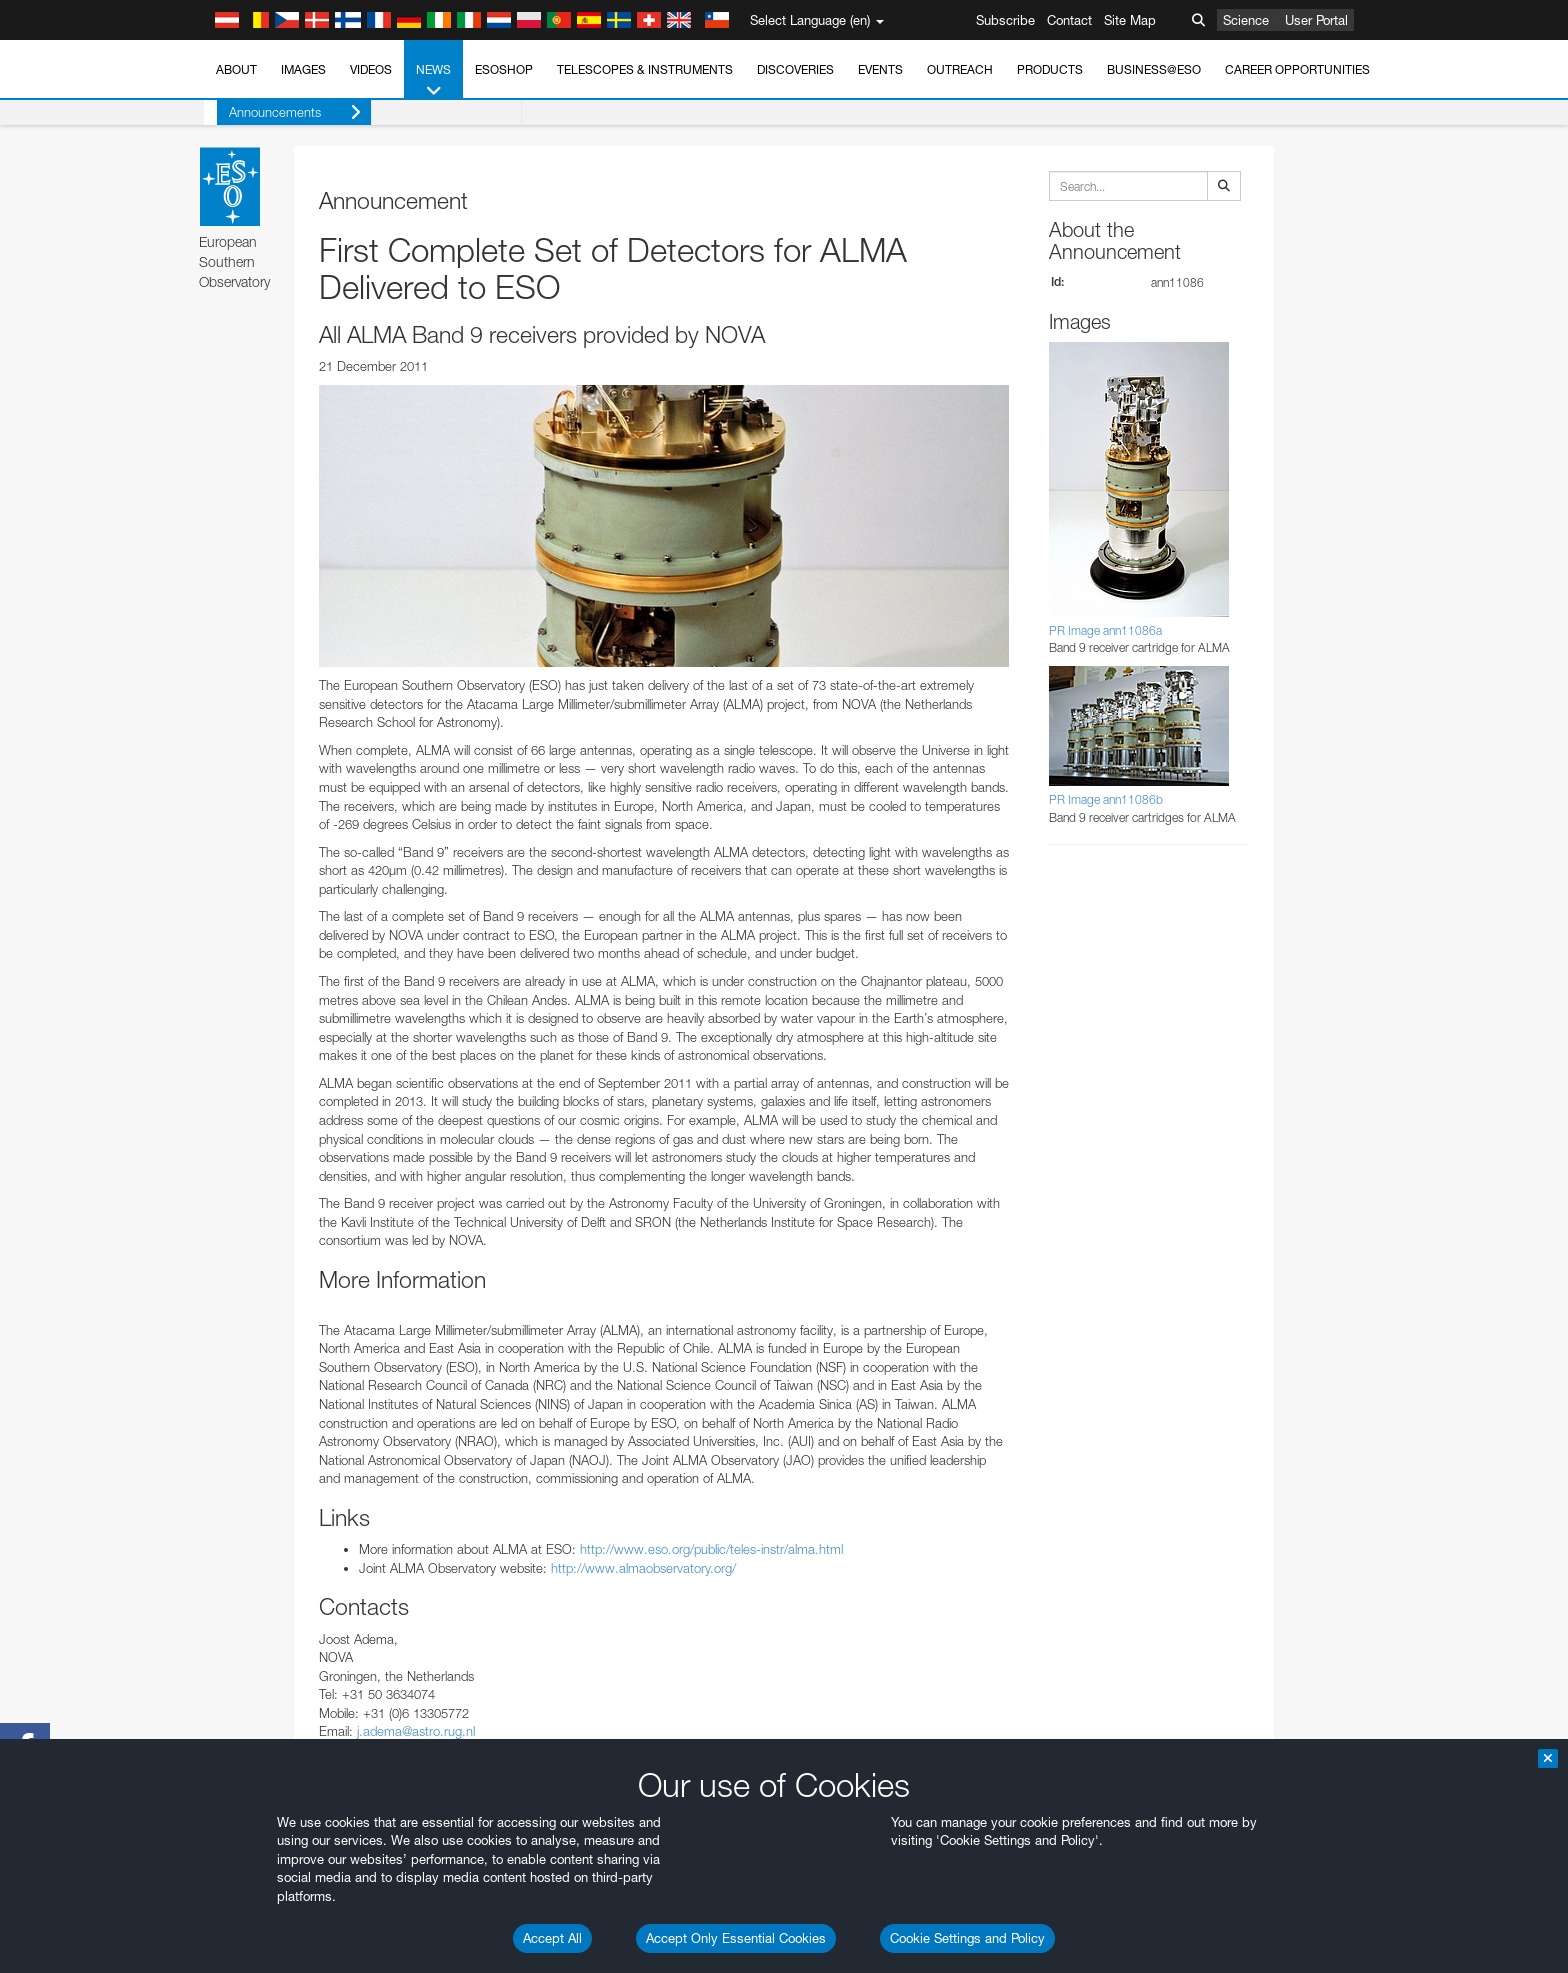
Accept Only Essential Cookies (736, 1938)
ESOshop (504, 69)
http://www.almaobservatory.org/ (643, 1568)
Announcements (282, 112)
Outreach (960, 69)
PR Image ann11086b (1106, 799)
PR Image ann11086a (1105, 630)
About (236, 69)
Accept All (552, 1938)
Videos (371, 69)
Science (1246, 20)
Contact (1069, 20)
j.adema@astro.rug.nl (416, 1731)
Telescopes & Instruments (645, 69)
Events (880, 69)
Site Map (1130, 20)
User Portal (1316, 20)
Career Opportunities (1297, 69)
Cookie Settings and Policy (967, 1938)
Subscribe (1005, 20)
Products (1050, 69)
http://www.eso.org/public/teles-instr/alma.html (711, 1549)
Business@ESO (1154, 69)
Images (303, 69)
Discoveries (795, 69)
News (433, 81)
